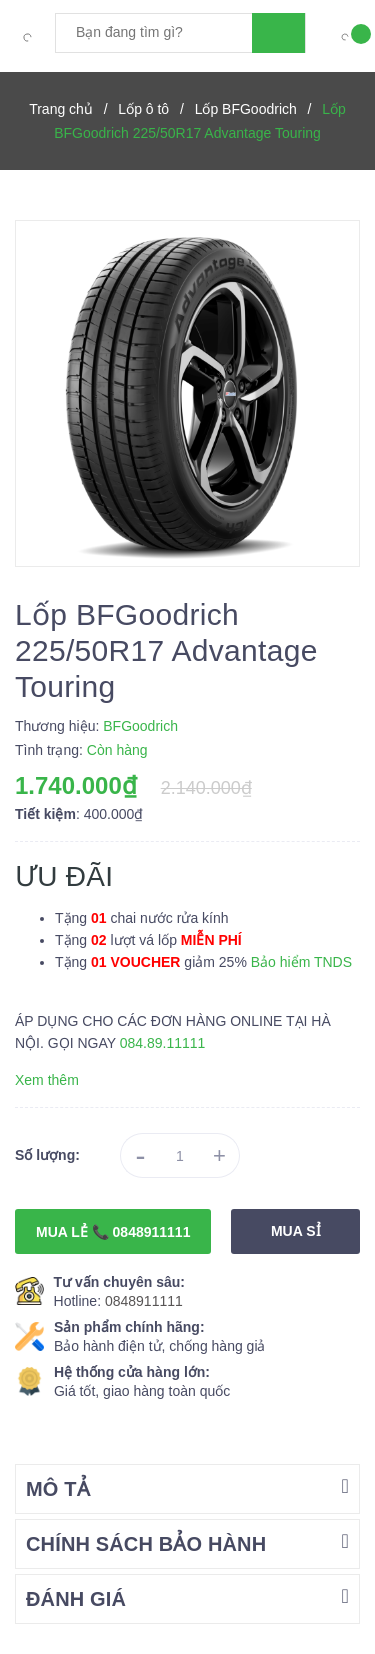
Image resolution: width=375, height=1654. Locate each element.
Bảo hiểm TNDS (301, 962)
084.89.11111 (163, 1043)
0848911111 (144, 1301)
